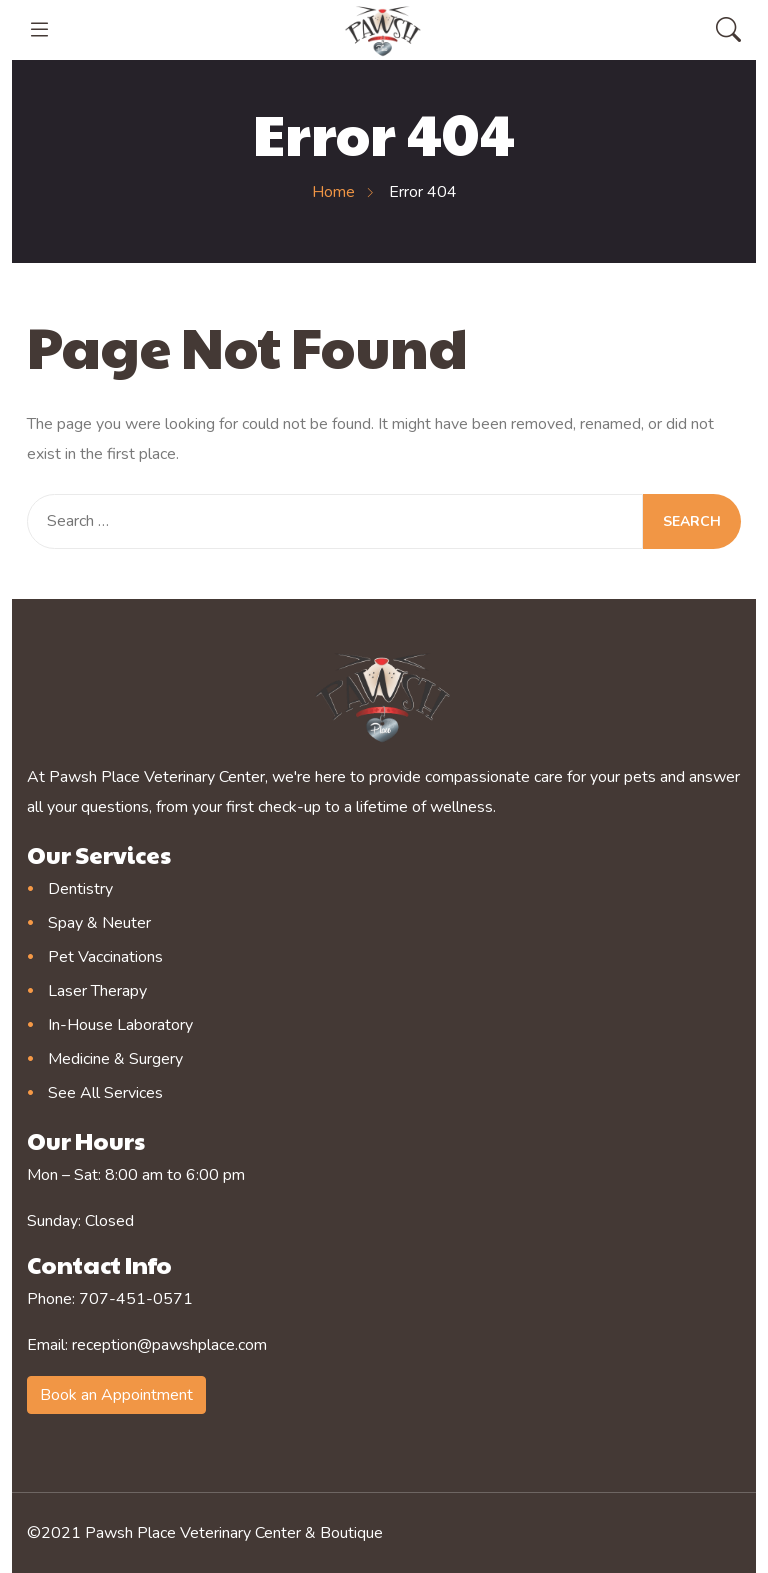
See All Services (105, 1093)
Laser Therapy (97, 991)
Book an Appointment (116, 1395)
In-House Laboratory (120, 1025)
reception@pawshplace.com (169, 1345)
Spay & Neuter (99, 923)
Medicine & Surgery (115, 1059)
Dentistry (80, 889)
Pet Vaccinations (105, 957)
